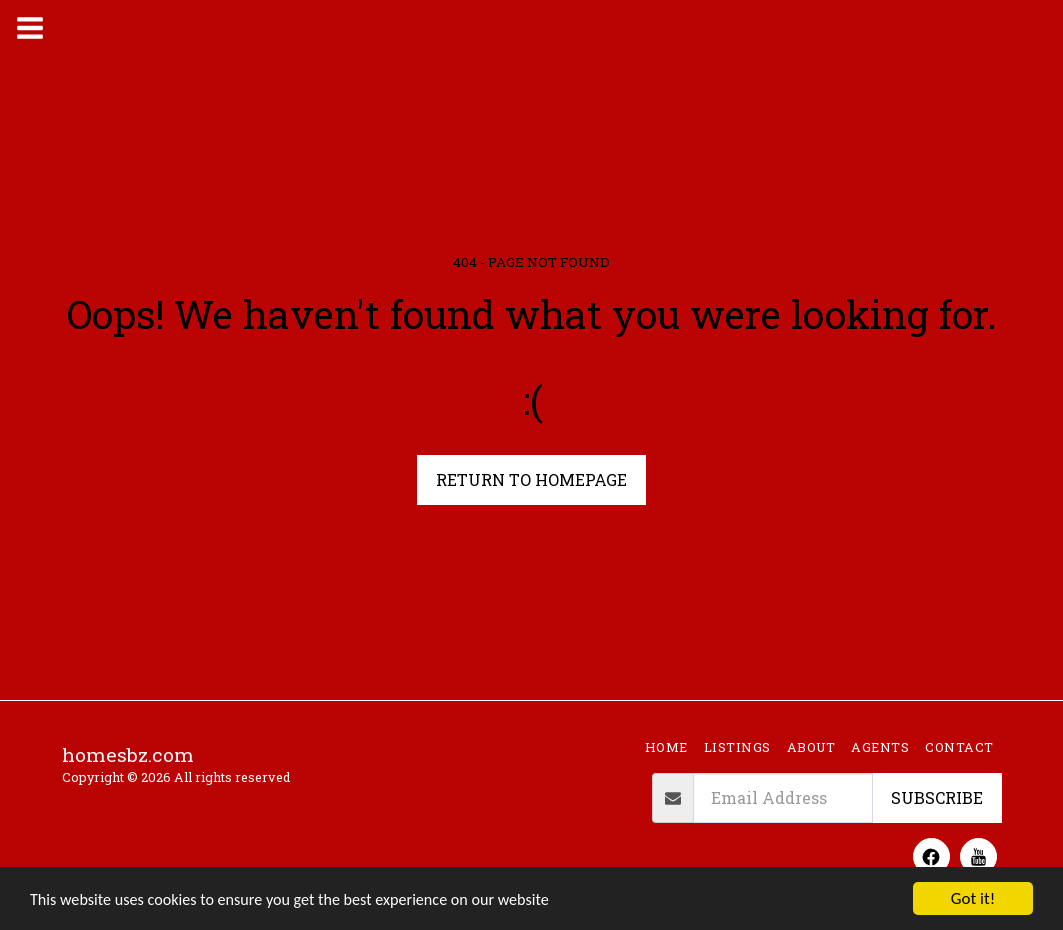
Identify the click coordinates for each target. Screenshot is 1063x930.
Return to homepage (531, 479)
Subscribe (937, 797)
